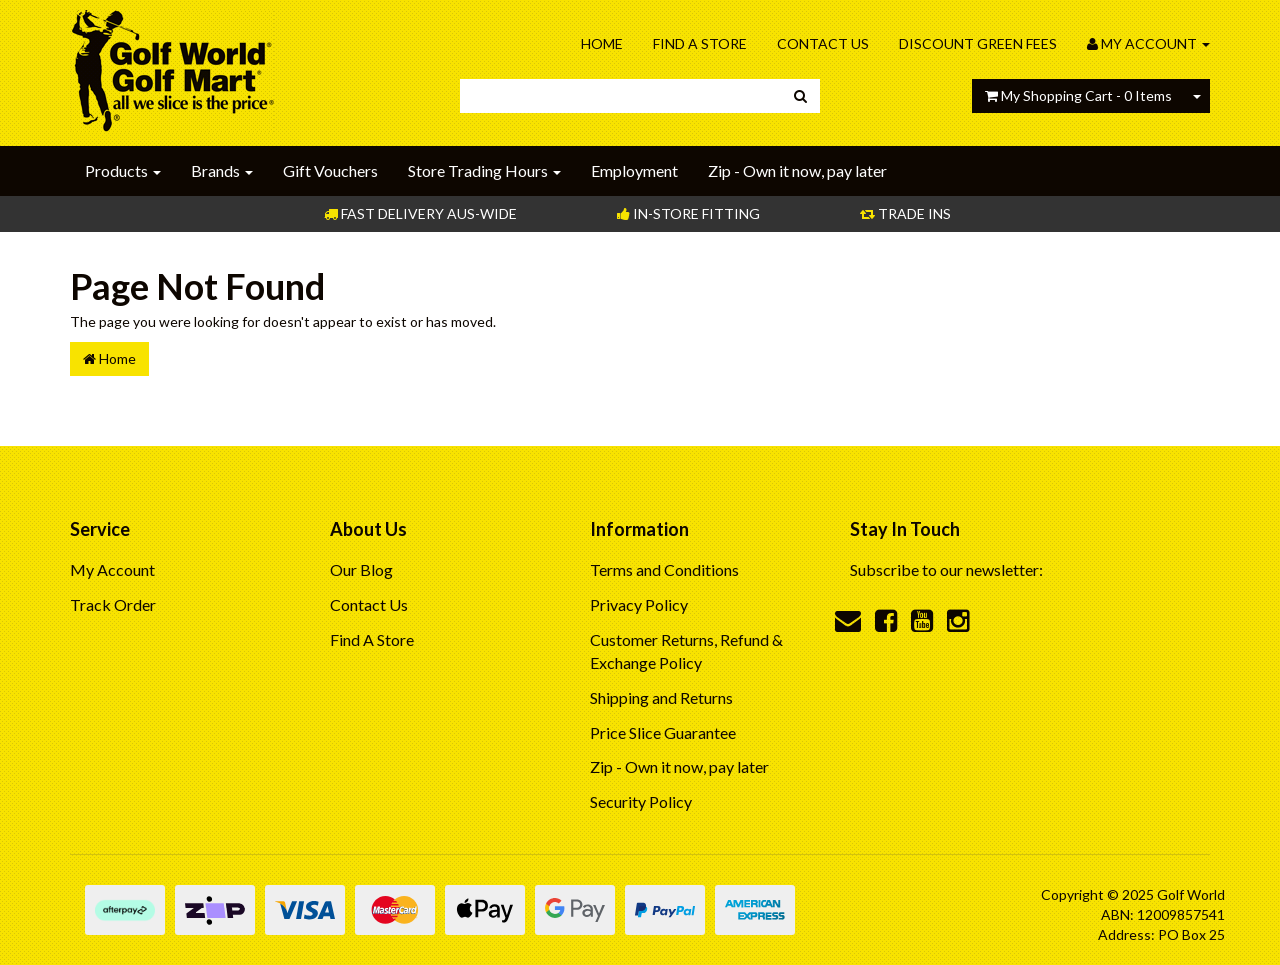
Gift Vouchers (330, 170)
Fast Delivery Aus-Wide (420, 213)
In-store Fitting (688, 213)
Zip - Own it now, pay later (797, 170)
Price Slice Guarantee (663, 732)
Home (602, 43)
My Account (112, 569)
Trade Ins (905, 213)
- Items (1078, 95)
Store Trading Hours (484, 170)
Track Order (113, 604)
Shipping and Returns (661, 697)
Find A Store (700, 43)
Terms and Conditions (664, 569)
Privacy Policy (639, 604)
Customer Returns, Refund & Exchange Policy (686, 651)
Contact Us (823, 43)
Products (123, 170)
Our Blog (361, 569)
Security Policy (641, 801)
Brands (222, 170)
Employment (634, 170)
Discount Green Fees (978, 43)
